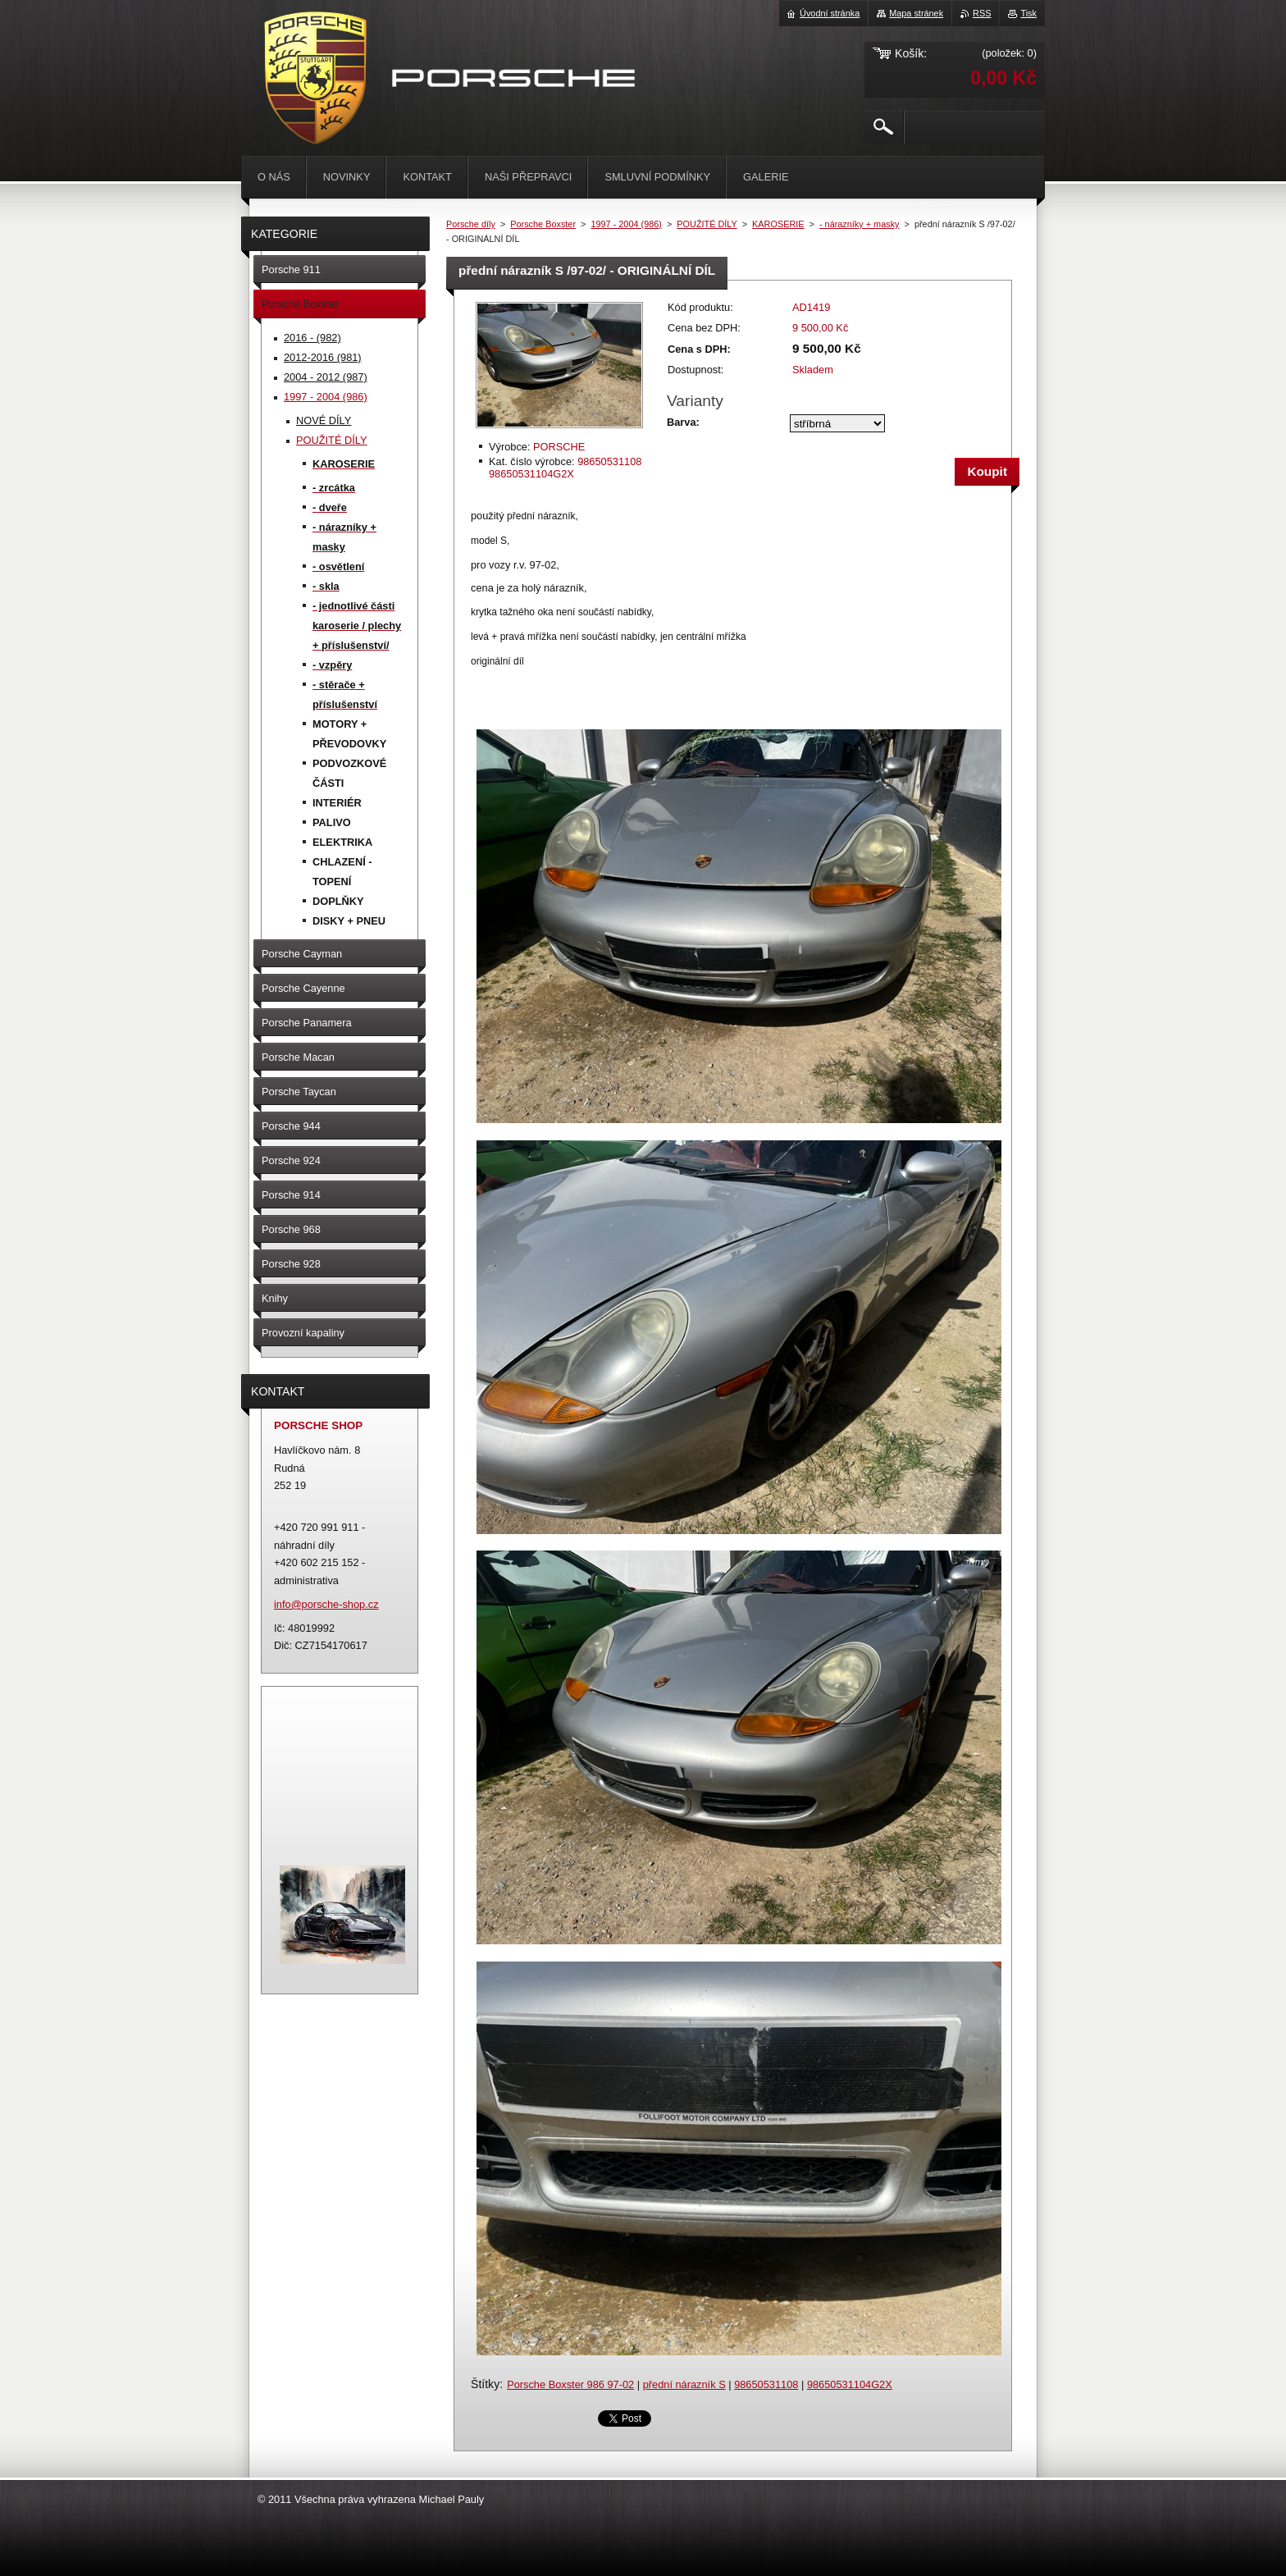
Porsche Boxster (543, 224)
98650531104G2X (849, 2384)
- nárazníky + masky (859, 224)
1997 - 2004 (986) (626, 224)
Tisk (1028, 13)
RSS (982, 13)
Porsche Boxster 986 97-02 (570, 2384)
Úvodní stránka (830, 13)
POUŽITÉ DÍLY (706, 224)
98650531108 (766, 2384)
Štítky (485, 2384)
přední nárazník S (684, 2384)
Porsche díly (470, 224)
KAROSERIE (778, 224)
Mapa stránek (916, 13)
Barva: (683, 422)
